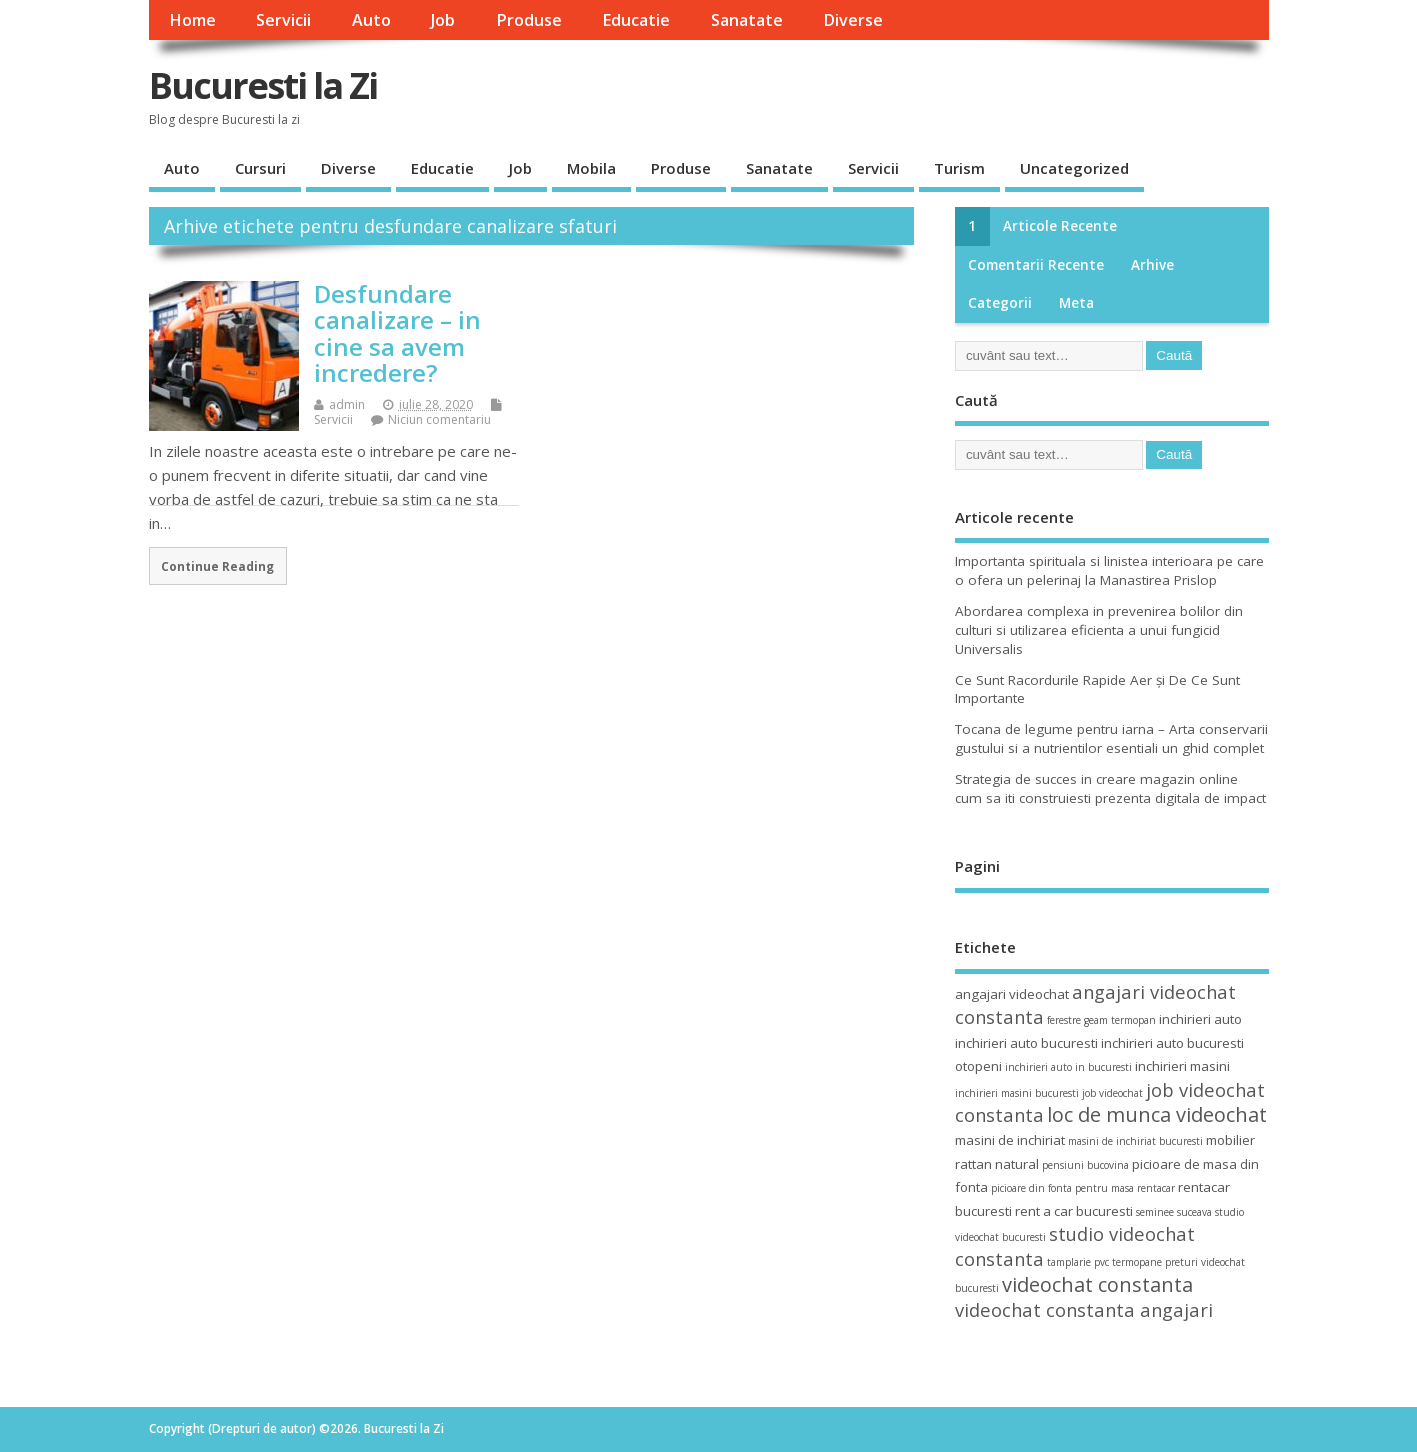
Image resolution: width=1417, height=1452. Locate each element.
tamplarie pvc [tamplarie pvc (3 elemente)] (1078, 1262)
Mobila (591, 168)
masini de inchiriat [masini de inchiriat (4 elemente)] (1010, 1140)
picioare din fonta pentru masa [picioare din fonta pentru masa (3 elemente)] (1062, 1188)
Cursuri (260, 168)
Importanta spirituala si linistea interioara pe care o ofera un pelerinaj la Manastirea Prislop (1109, 570)
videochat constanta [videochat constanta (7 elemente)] (1097, 1284)
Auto (371, 20)
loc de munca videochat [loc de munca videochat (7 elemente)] (1157, 1114)
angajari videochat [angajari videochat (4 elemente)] (1012, 994)
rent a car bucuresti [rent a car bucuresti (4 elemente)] (1074, 1211)
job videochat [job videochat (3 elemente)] (1112, 1093)
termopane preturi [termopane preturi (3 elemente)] (1155, 1262)
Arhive (1152, 265)
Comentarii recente (1036, 265)
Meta (1076, 303)
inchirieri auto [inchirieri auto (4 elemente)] (1200, 1019)
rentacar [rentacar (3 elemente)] (1156, 1188)
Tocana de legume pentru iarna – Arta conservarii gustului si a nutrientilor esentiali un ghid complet (1111, 738)
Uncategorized (1074, 168)
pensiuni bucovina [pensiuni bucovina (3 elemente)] (1085, 1165)
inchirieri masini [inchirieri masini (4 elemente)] (1182, 1066)
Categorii (1000, 303)
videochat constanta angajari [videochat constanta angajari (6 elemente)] (1084, 1309)
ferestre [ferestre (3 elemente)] (1064, 1020)
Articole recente (1060, 226)
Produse (529, 20)
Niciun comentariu (439, 419)
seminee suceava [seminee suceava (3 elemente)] (1174, 1212)
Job (443, 20)
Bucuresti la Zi (263, 85)
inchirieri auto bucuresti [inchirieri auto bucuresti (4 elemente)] (1026, 1043)
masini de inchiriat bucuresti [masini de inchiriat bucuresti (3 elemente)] (1135, 1141)
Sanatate (747, 20)
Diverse (853, 20)
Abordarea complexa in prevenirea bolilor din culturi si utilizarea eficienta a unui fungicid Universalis (1099, 630)
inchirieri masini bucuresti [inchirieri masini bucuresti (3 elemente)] (1017, 1093)
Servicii (283, 20)
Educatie (636, 20)
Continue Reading (217, 566)
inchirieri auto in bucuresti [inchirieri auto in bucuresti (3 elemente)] (1068, 1067)
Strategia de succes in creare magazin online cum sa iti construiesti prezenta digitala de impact (1110, 788)
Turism (959, 168)
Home (192, 20)
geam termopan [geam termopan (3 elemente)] (1120, 1020)
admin (347, 404)
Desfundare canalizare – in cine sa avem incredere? (397, 333)
